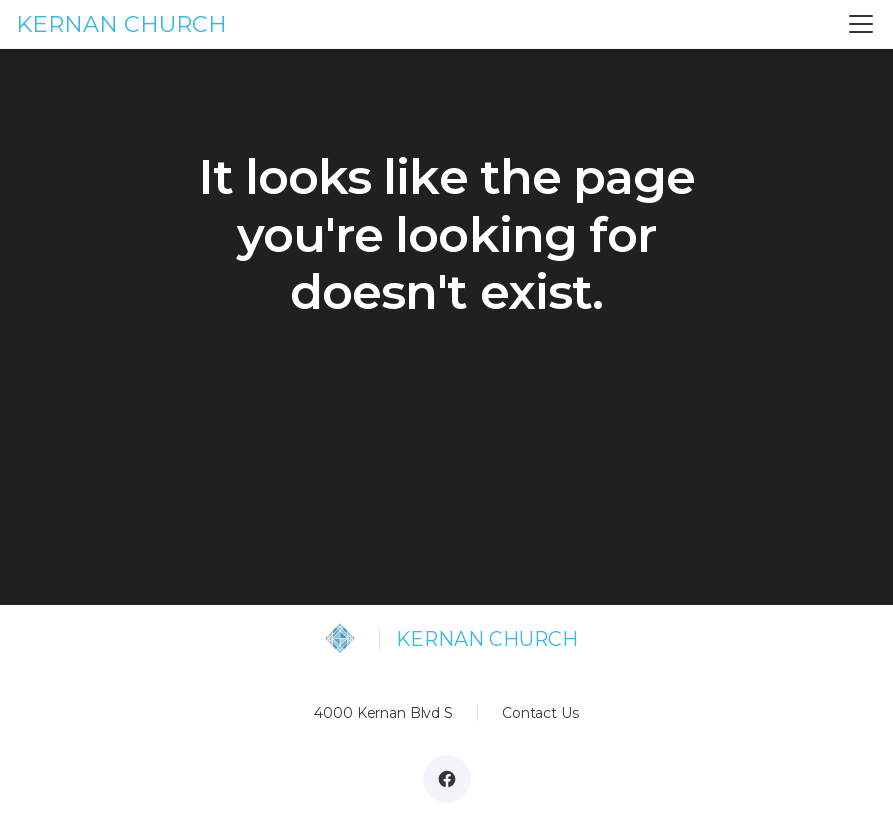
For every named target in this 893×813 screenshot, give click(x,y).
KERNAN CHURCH (121, 24)
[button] (857, 24)
